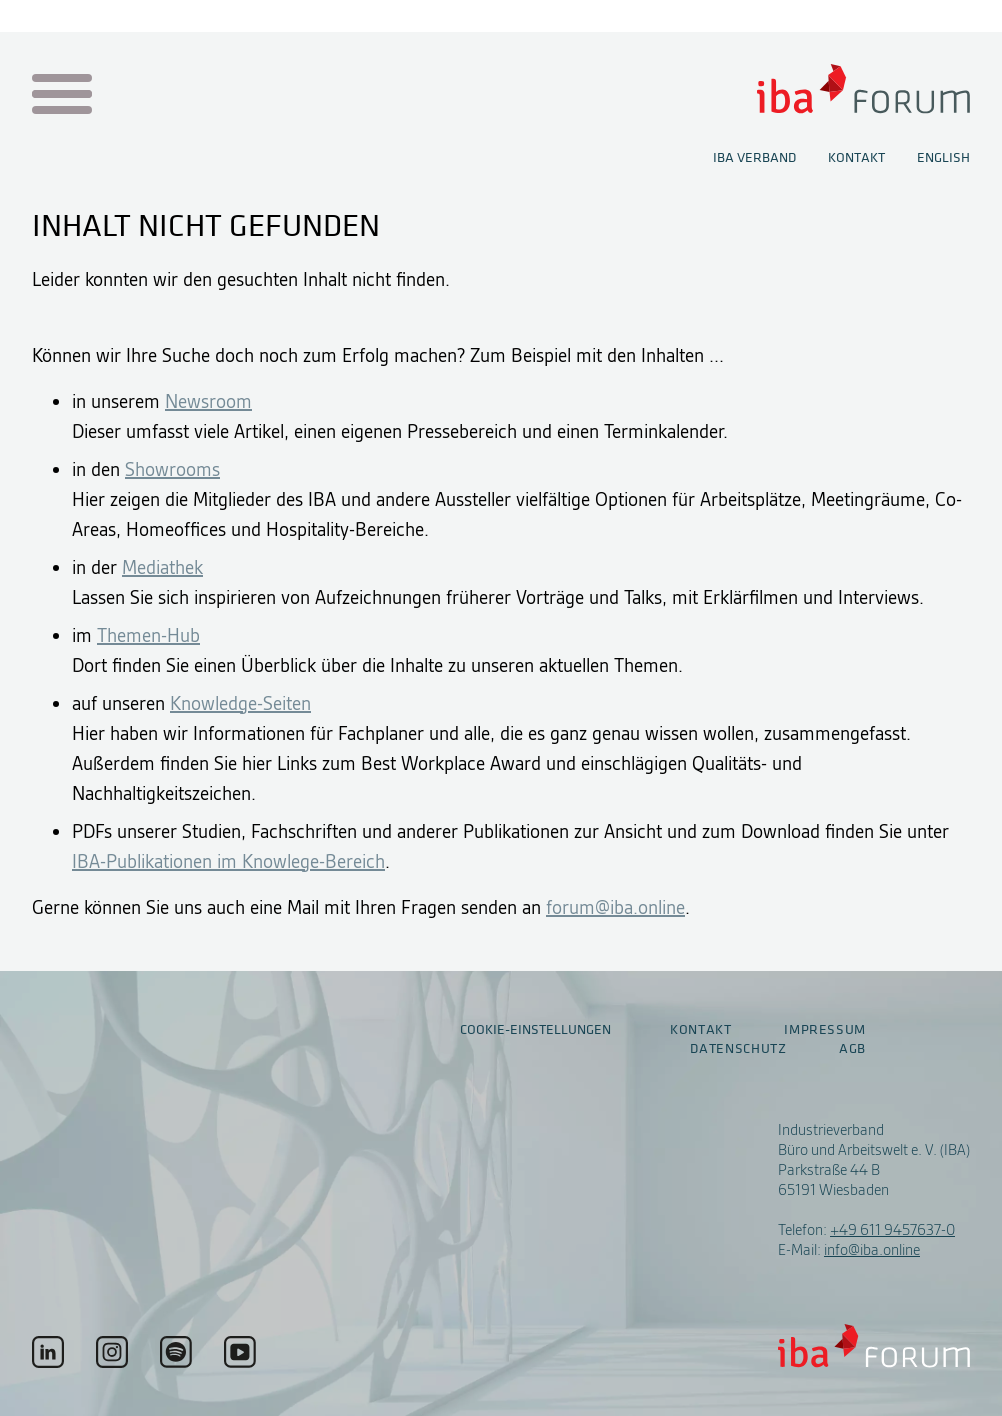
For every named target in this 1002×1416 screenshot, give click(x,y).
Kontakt (856, 158)
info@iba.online (872, 1250)
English (943, 158)
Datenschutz (738, 1049)
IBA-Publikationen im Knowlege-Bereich (228, 861)
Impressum (825, 1030)
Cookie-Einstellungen (535, 1029)
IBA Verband (754, 158)
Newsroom (208, 401)
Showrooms (172, 469)
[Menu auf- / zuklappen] (58, 95)
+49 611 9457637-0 (892, 1230)
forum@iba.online (615, 907)
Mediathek (162, 567)
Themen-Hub (148, 635)
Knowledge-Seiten (240, 703)
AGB (852, 1049)
